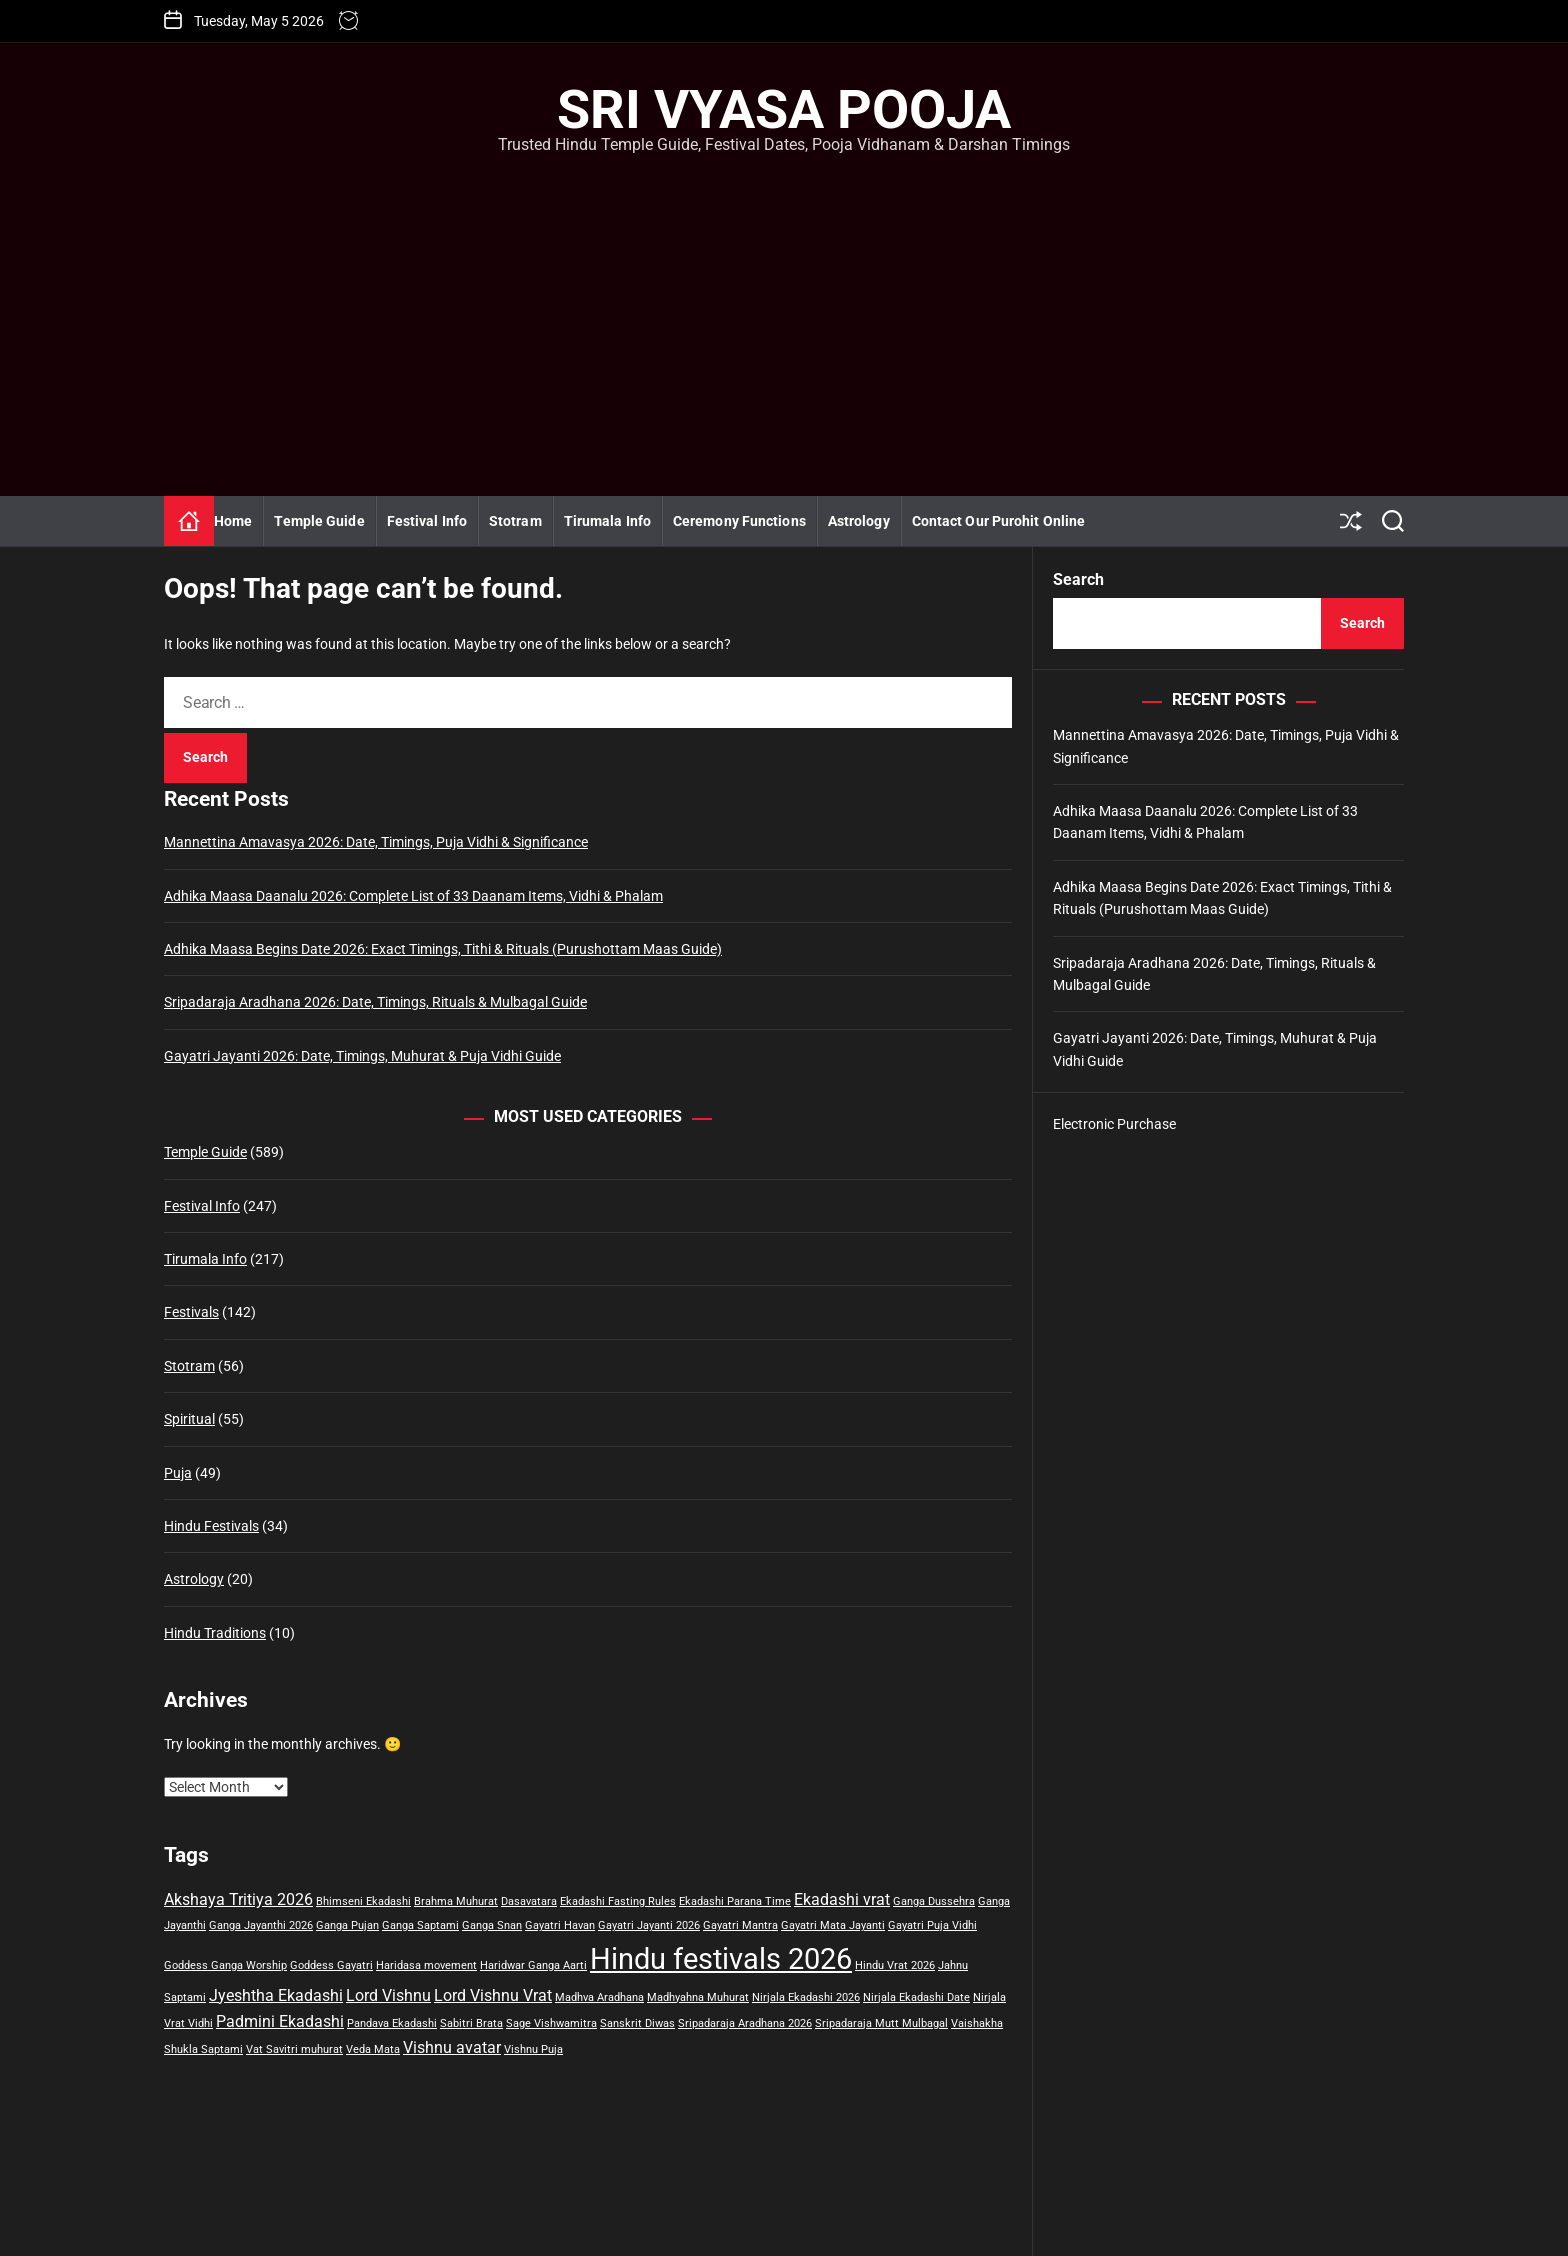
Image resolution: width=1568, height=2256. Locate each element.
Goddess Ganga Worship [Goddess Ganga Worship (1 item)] (225, 1965)
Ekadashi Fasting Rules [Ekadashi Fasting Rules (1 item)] (618, 1901)
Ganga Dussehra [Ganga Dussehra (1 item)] (934, 1901)
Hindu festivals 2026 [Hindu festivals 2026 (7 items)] (721, 1959)
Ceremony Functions (739, 521)
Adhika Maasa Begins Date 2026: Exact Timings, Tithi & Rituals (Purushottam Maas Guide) (443, 949)
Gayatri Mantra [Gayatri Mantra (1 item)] (740, 1925)
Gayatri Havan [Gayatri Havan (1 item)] (560, 1925)
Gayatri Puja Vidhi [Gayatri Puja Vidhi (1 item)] (932, 1925)
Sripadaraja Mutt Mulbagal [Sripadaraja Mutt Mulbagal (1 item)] (881, 2023)
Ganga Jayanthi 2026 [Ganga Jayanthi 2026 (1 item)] (261, 1925)
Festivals (191, 1312)
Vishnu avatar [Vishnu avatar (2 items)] (452, 2047)
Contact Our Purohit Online (999, 521)
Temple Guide (319, 521)
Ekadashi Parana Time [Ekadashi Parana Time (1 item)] (735, 1901)
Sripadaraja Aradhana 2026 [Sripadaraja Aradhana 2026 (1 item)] (745, 2023)
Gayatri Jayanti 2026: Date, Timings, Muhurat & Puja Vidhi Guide (362, 1056)
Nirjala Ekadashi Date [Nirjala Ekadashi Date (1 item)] (916, 1997)
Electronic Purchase (1114, 1124)
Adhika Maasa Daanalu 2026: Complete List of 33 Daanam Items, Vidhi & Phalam (413, 896)
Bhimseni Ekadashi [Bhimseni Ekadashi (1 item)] (363, 1901)
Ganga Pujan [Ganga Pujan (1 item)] (347, 1925)
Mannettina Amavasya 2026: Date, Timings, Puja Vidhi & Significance (376, 842)
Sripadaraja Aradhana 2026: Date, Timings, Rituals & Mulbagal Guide (375, 1002)
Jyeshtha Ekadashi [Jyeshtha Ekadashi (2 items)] (276, 1995)
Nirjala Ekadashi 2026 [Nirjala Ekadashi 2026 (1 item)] (806, 1997)
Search (1078, 579)
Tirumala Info (607, 521)
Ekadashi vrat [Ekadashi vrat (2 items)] (842, 1899)
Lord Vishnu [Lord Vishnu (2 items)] (388, 1995)
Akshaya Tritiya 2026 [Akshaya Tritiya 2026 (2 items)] (238, 1899)
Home (233, 521)
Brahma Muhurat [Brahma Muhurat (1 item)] (456, 1901)
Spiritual (189, 1419)
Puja (178, 1473)
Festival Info (427, 521)
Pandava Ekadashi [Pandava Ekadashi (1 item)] (392, 2023)
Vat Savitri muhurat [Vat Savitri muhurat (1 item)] (294, 2049)
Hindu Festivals (211, 1526)
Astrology (859, 521)
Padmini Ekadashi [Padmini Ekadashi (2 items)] (280, 2021)
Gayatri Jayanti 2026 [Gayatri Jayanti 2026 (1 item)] (649, 1925)
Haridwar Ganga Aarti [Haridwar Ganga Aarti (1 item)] (533, 1965)
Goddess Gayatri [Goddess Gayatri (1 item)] (331, 1965)
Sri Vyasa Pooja (784, 110)
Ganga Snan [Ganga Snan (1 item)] (492, 1925)
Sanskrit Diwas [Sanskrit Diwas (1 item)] (637, 2023)
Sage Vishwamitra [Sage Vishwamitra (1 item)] (551, 2023)
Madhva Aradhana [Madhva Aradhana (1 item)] (599, 1997)
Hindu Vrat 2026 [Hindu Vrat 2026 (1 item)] (895, 1965)
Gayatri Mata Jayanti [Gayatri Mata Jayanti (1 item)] (833, 1925)
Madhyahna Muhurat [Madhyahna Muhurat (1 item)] (698, 1997)
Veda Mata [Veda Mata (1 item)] (373, 2049)
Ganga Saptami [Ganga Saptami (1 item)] (420, 1925)
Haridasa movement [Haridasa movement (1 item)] (426, 1965)
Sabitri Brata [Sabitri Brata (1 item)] (471, 2023)
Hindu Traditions (215, 1633)
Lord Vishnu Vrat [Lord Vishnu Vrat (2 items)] (493, 1995)
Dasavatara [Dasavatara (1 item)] (529, 1901)
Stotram (515, 521)
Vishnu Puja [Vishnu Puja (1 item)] (533, 2049)
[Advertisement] (784, 306)
